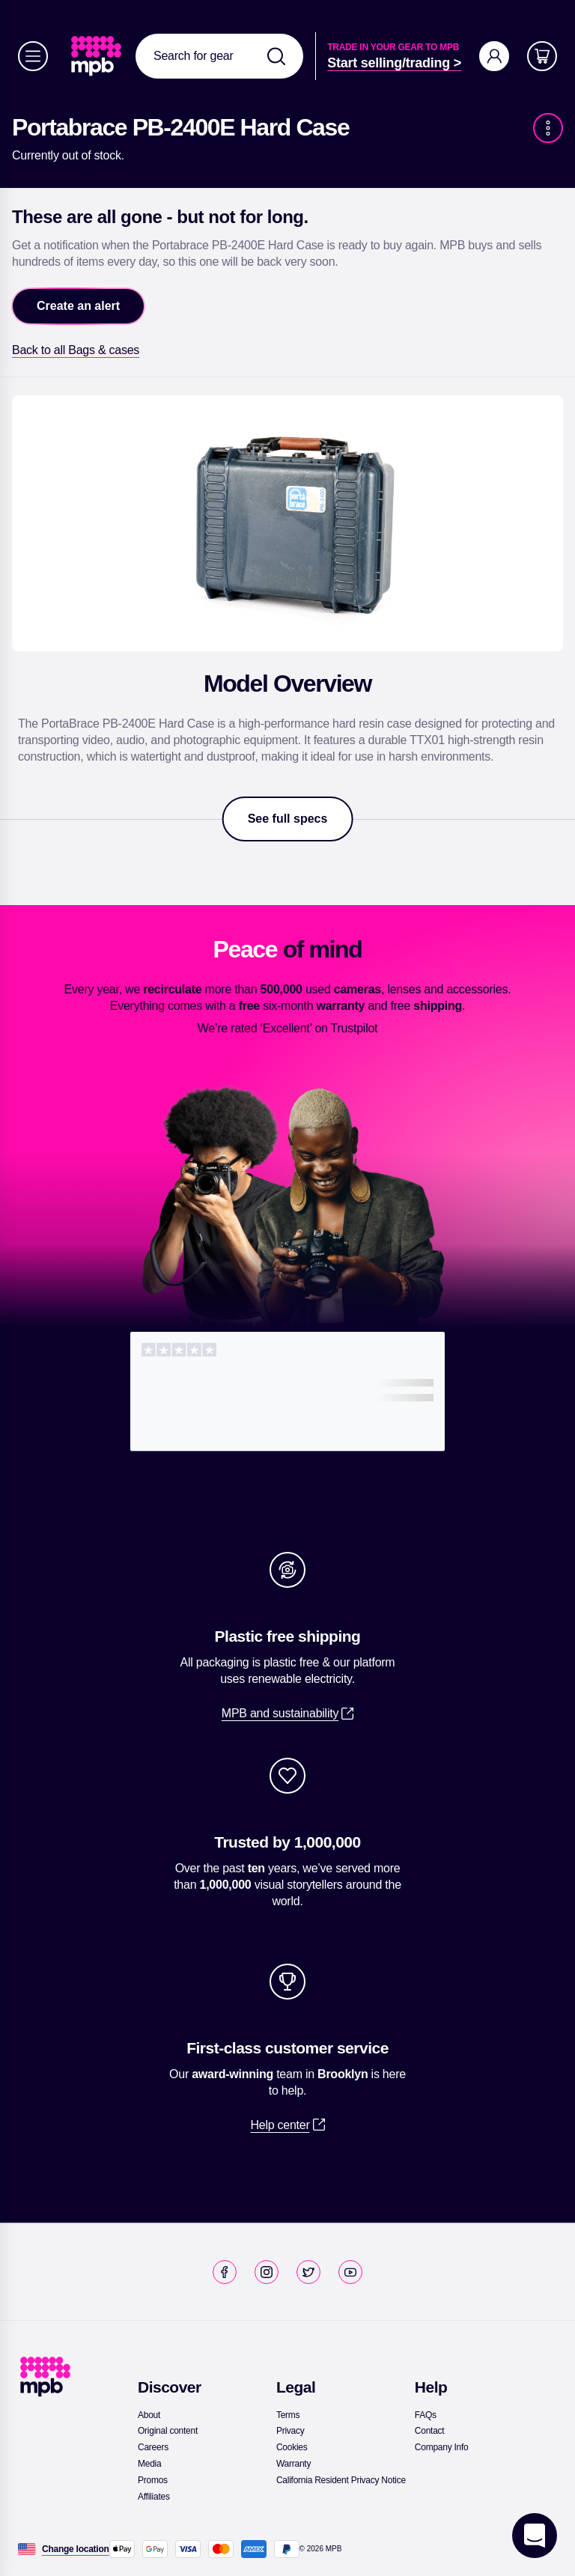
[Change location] (75, 2549)
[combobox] (219, 56)
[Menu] (33, 56)
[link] (98, 56)
